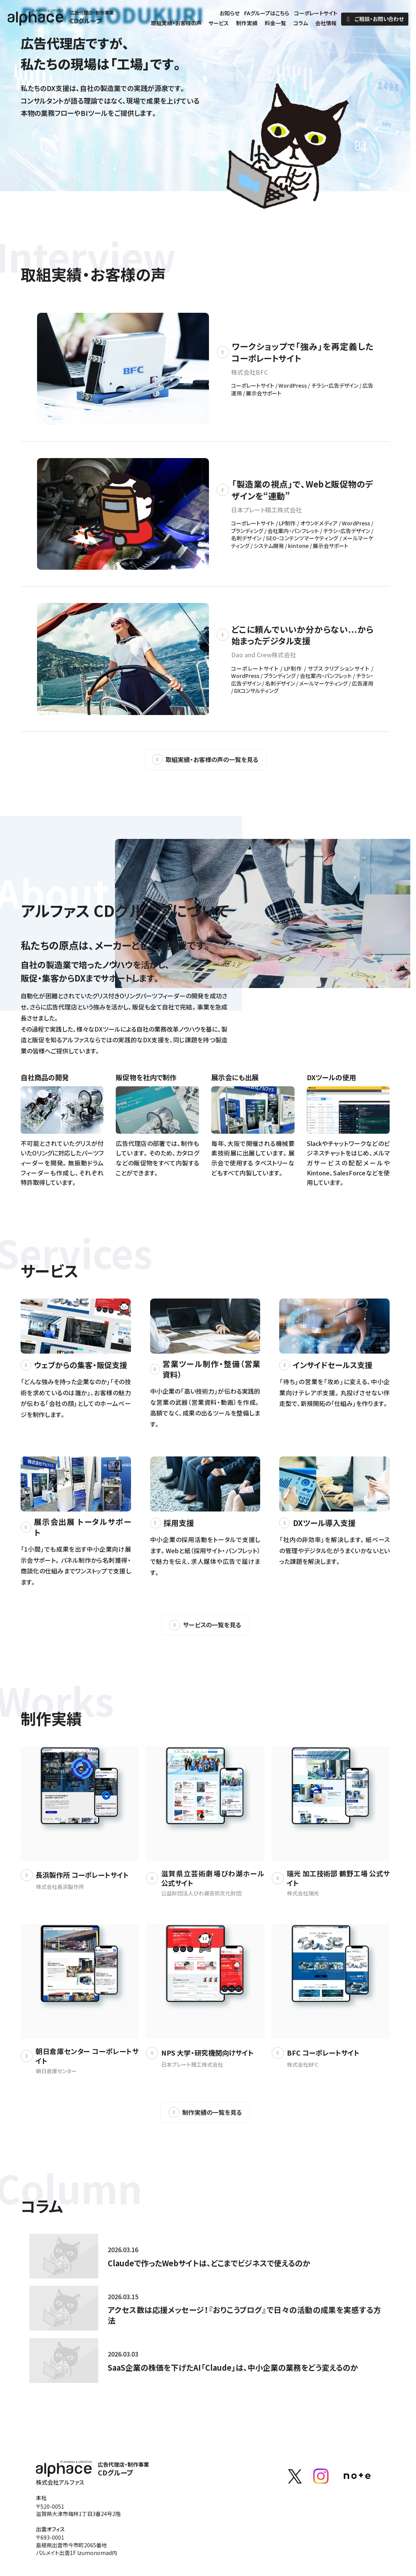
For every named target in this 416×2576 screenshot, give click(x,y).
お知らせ (230, 13)
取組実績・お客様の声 (176, 23)
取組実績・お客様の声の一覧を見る (205, 759)
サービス (219, 23)
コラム (300, 23)
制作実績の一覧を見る (205, 2112)
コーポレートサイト (315, 13)
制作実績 (246, 23)
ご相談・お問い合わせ (375, 19)
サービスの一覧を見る (205, 1625)
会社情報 (326, 23)
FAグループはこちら (266, 13)
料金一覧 (275, 23)
